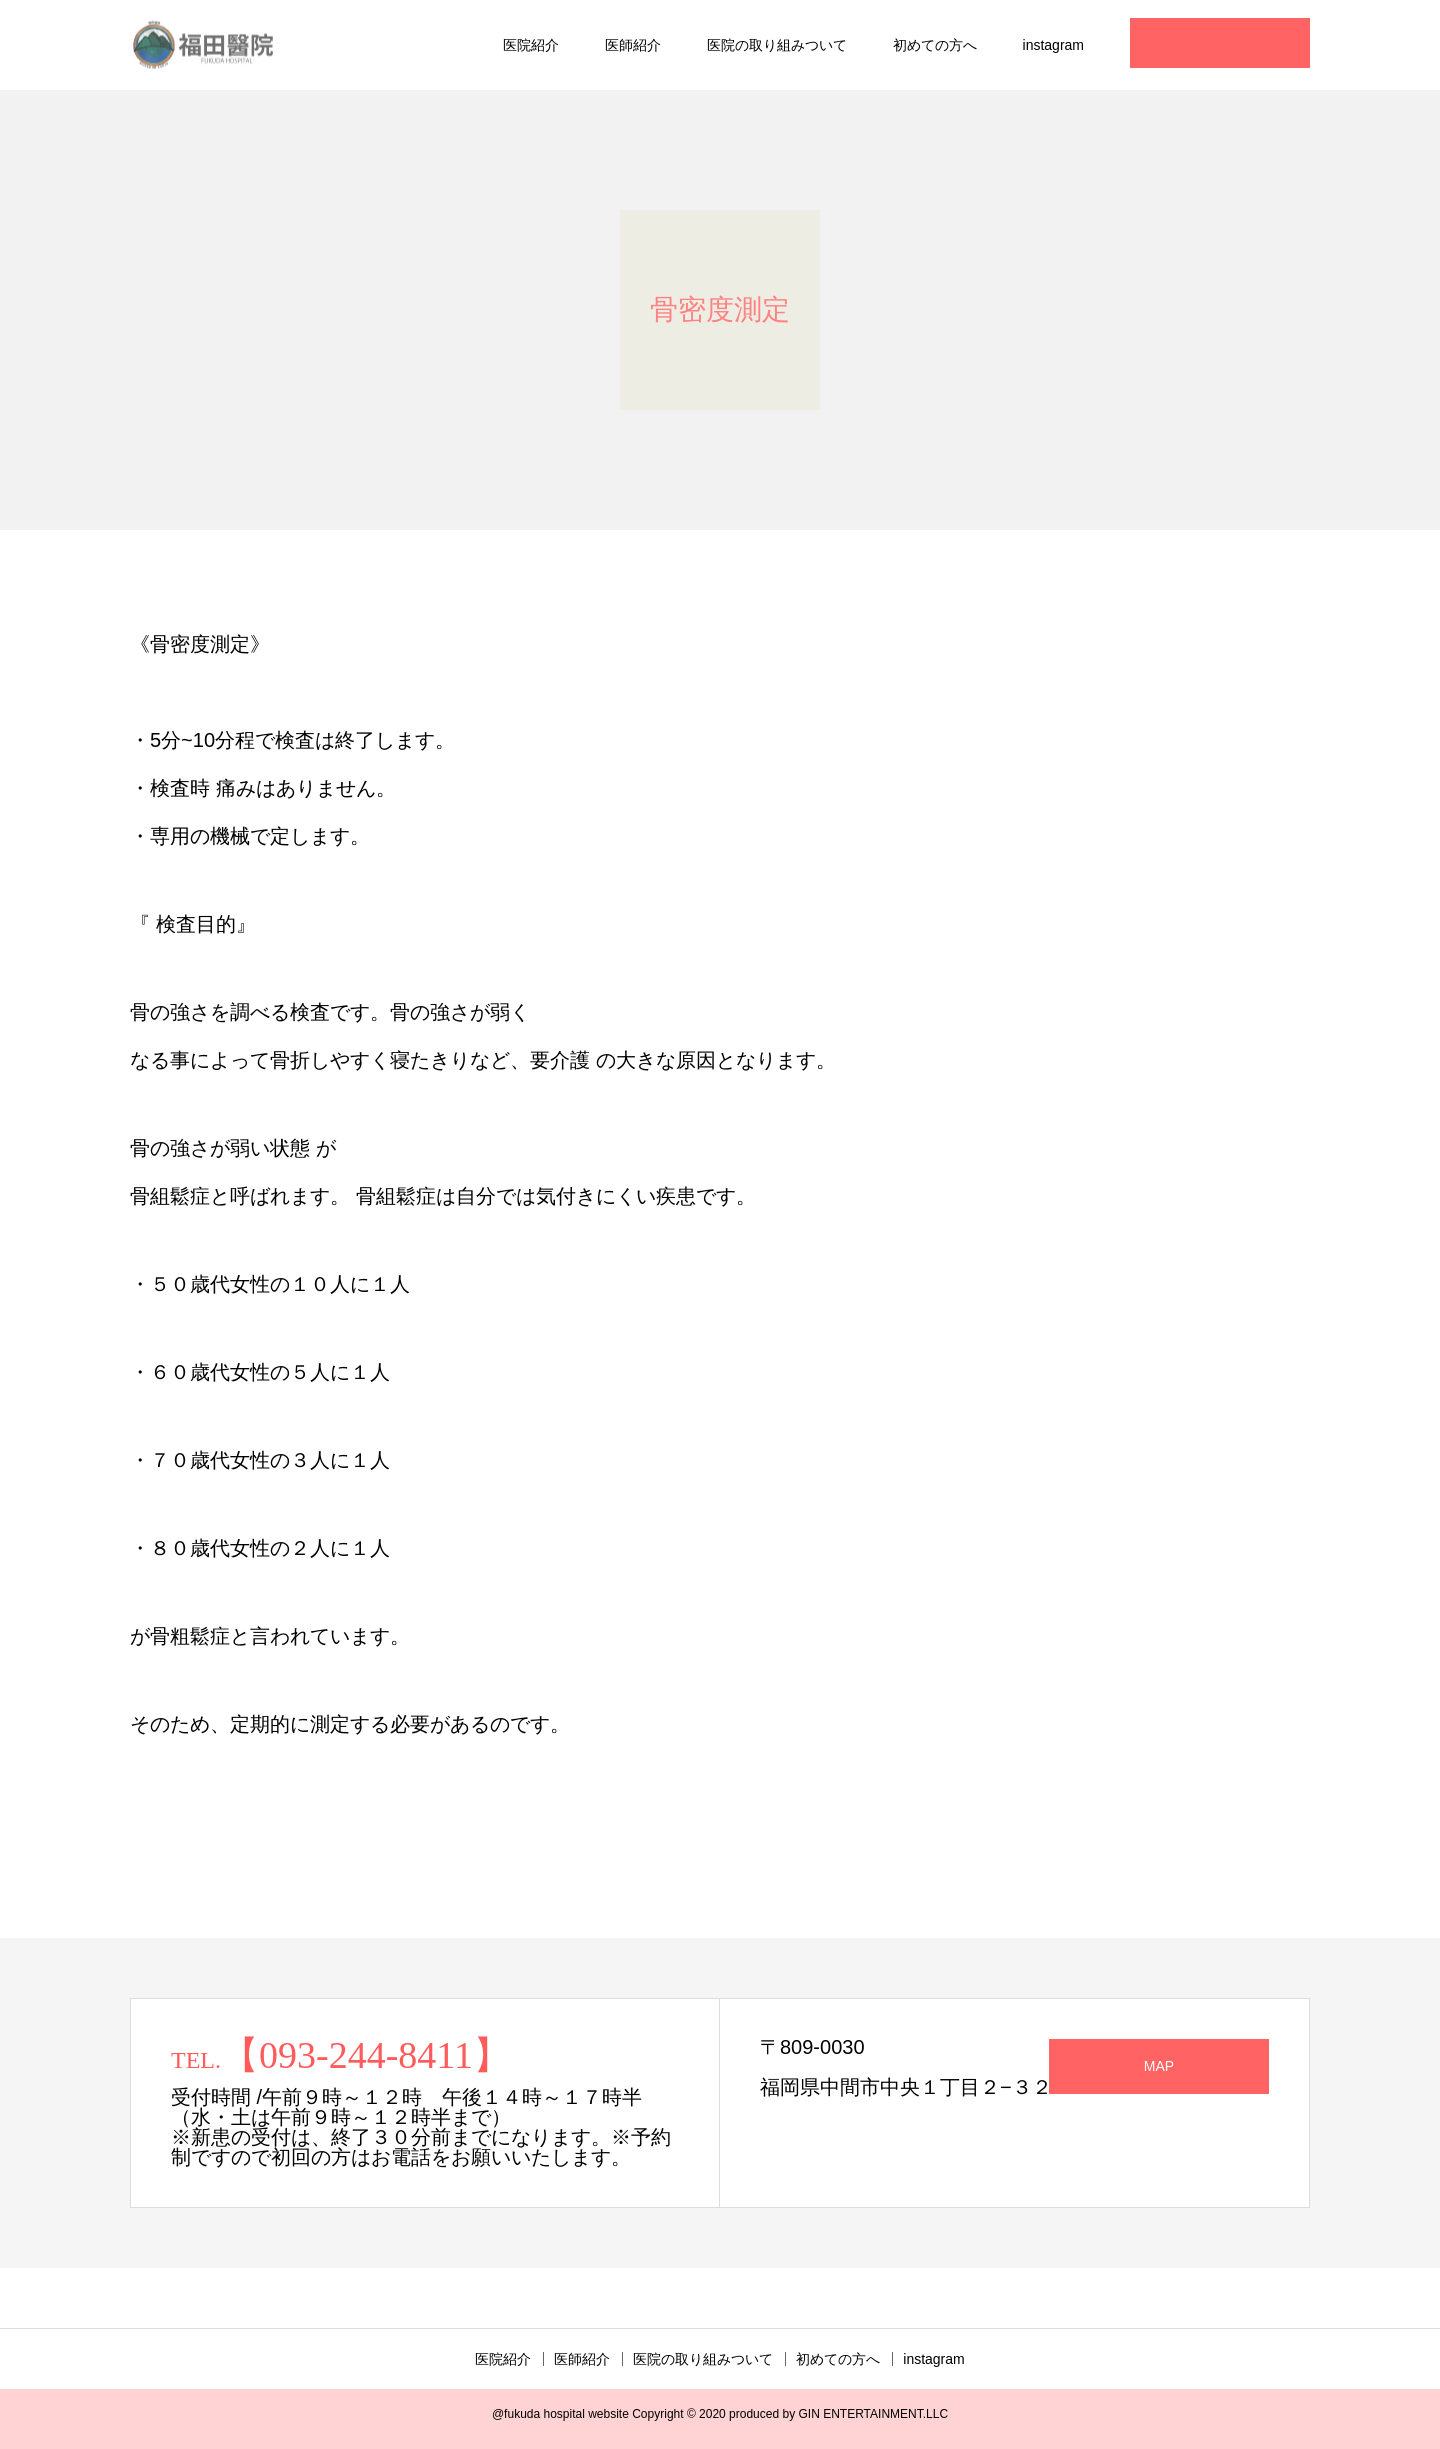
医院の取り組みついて (777, 45)
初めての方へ (935, 45)
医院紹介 (531, 45)
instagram (1053, 45)
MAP (1159, 2066)
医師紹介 (633, 45)
